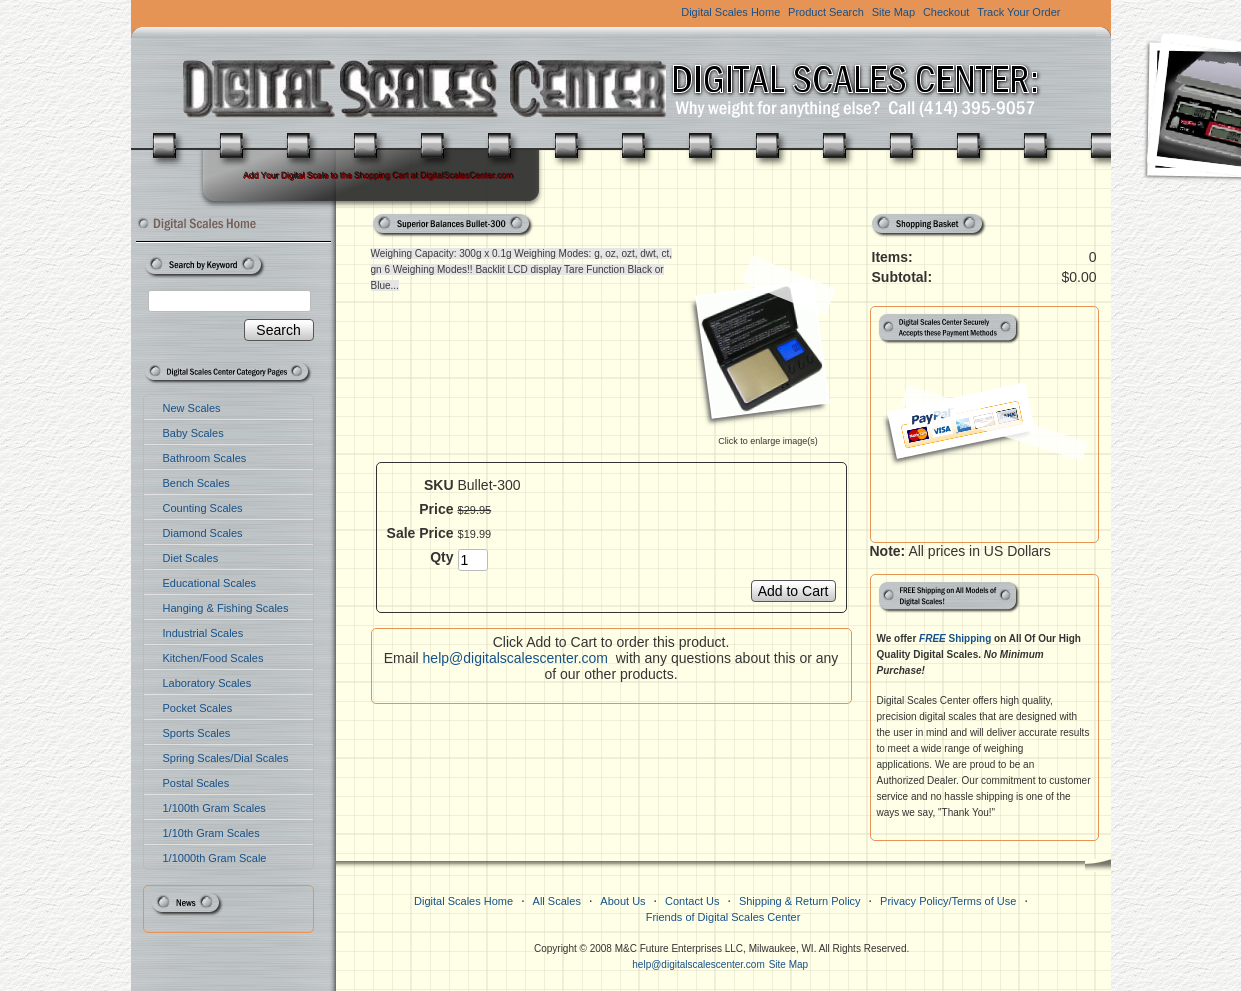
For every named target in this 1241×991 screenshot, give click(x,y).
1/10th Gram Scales (211, 833)
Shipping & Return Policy (800, 901)
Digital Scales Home (730, 12)
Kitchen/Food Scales (213, 658)
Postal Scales (196, 783)
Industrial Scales (203, 633)
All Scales (557, 901)
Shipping (955, 638)
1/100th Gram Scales (214, 808)
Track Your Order (1018, 12)
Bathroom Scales (205, 458)
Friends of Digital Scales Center (723, 917)
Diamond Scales (203, 533)
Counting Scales (203, 508)
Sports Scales (197, 733)
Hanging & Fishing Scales (226, 608)
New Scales (192, 408)
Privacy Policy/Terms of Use (948, 901)
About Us (622, 901)
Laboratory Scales (207, 683)
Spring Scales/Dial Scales (226, 758)
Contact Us (692, 901)
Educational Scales (210, 583)
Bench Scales (196, 483)
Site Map (893, 12)
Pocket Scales (198, 708)
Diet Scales (191, 558)
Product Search (826, 12)
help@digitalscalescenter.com (515, 658)
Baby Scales (193, 433)
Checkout (946, 12)
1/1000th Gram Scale (215, 858)
